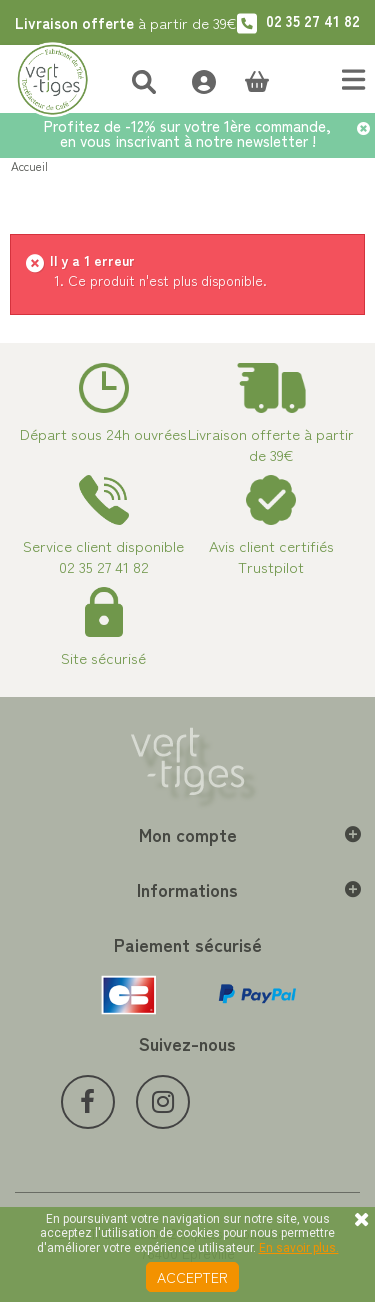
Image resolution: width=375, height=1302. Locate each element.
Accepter (192, 1277)
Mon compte (188, 834)
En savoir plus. (299, 1248)
